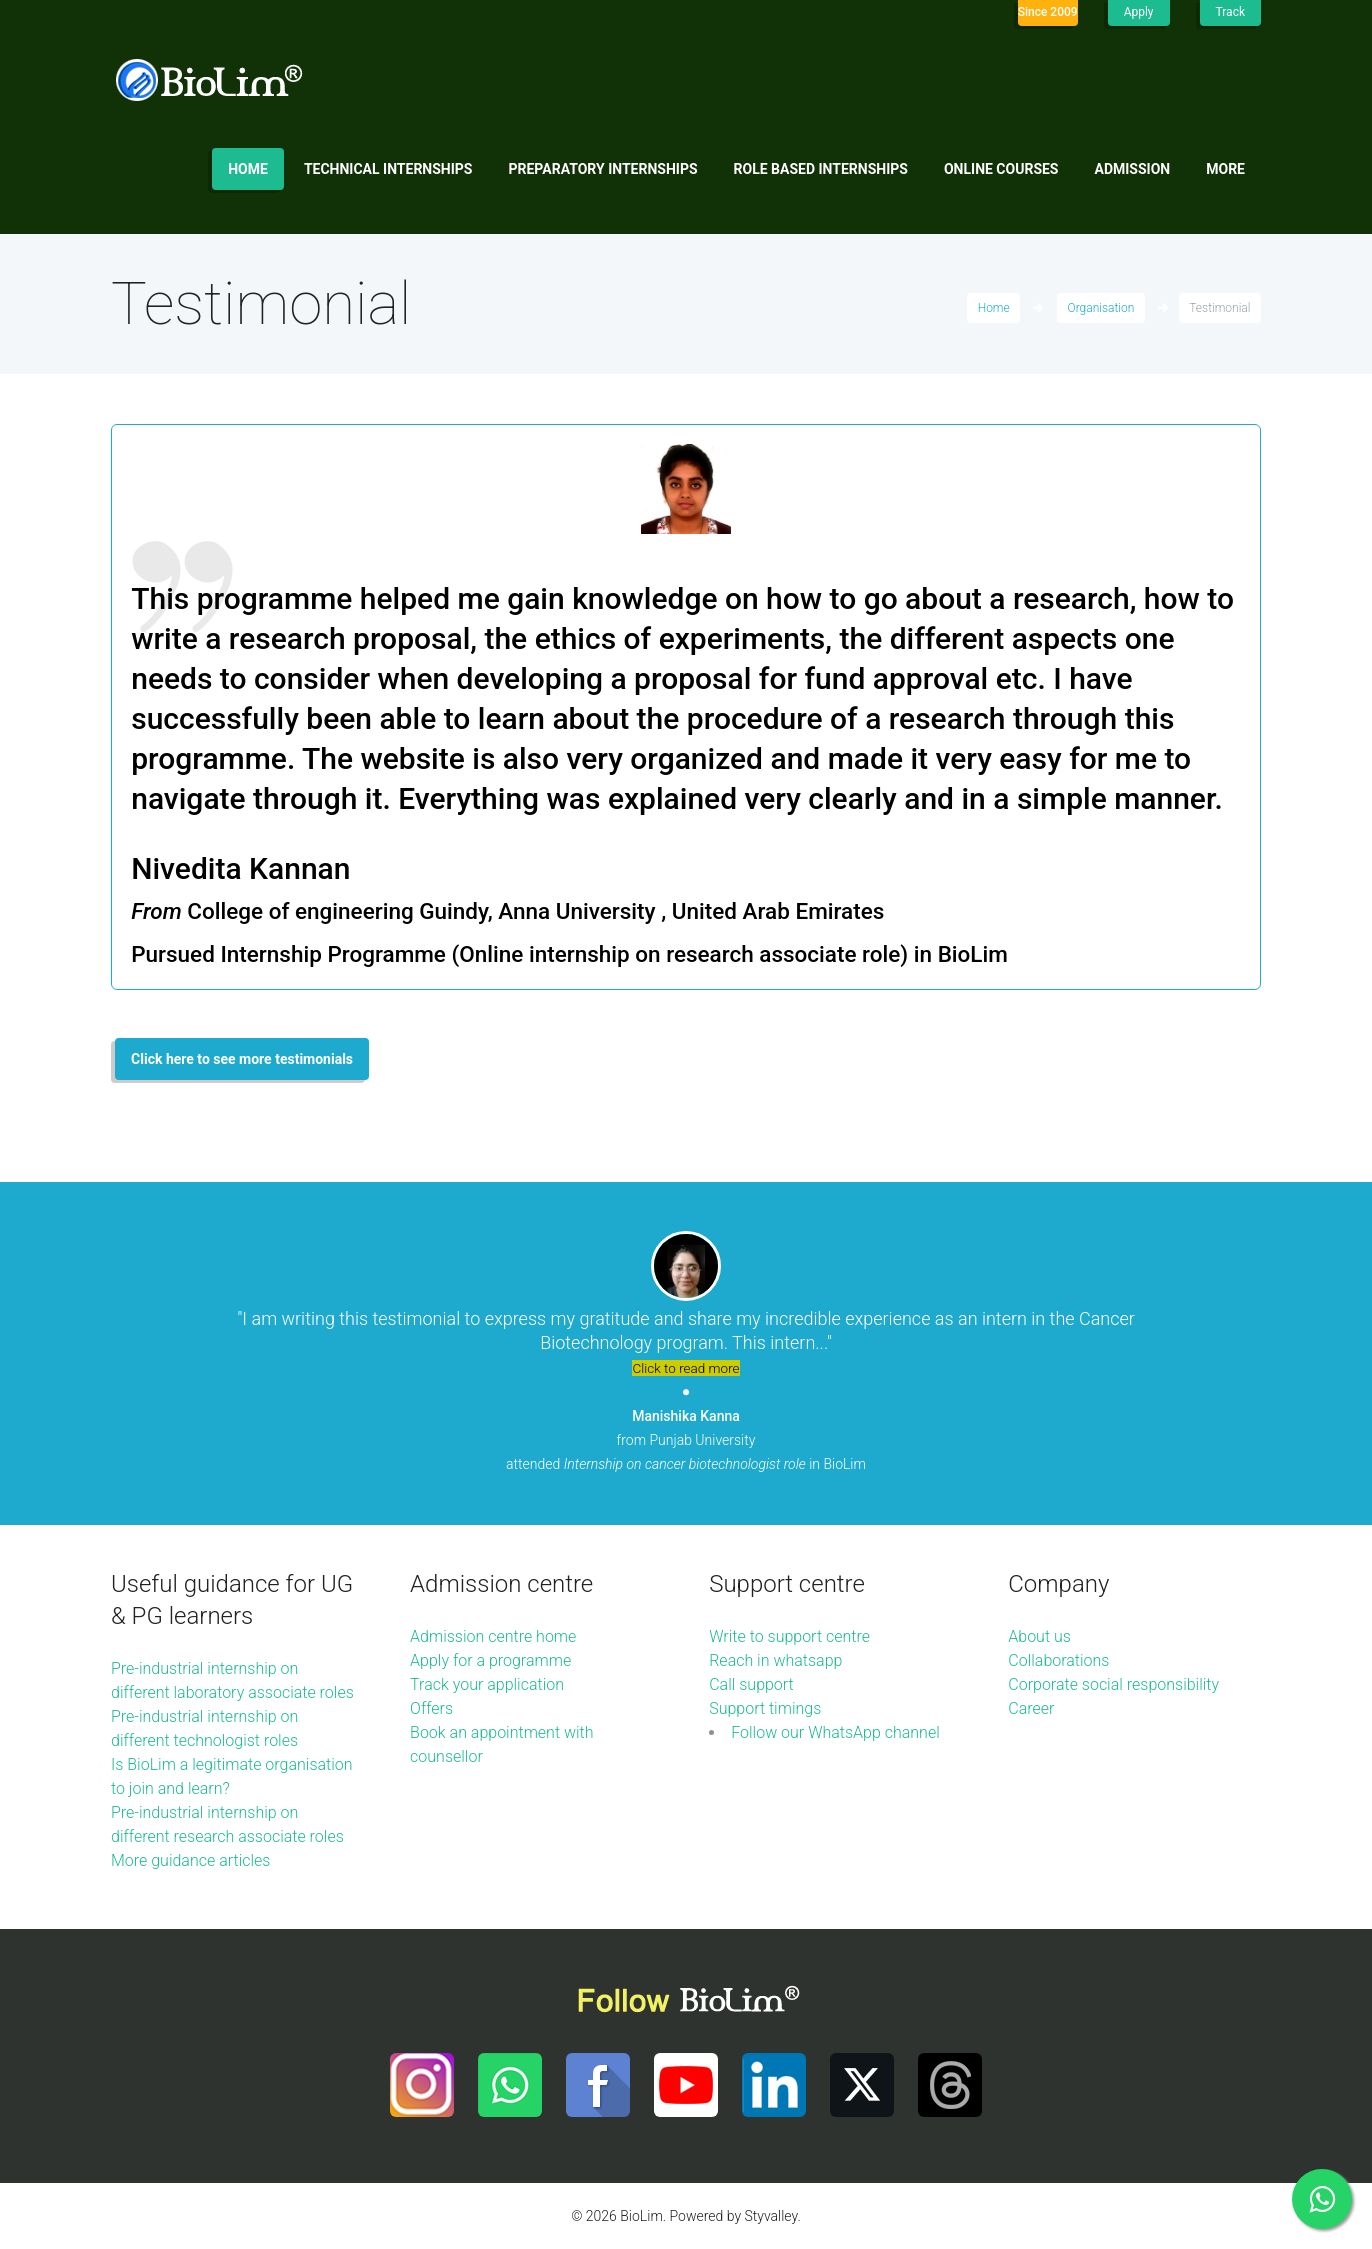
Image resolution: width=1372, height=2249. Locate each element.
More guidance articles (190, 1860)
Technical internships (388, 169)
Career (1031, 1708)
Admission (1133, 169)
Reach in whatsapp (775, 1660)
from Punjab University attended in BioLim (686, 1440)
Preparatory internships (603, 169)
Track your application (487, 1684)
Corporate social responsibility (1113, 1684)
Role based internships (821, 169)
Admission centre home (493, 1636)
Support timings (765, 1708)
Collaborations (1058, 1660)
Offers (431, 1708)
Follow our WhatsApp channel (835, 1732)
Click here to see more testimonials (242, 1059)
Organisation (1101, 308)
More (1225, 169)
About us (1039, 1636)
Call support (751, 1684)
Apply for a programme (490, 1660)
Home (248, 169)
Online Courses (1001, 169)
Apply (1139, 12)
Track (1230, 12)
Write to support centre (789, 1636)
